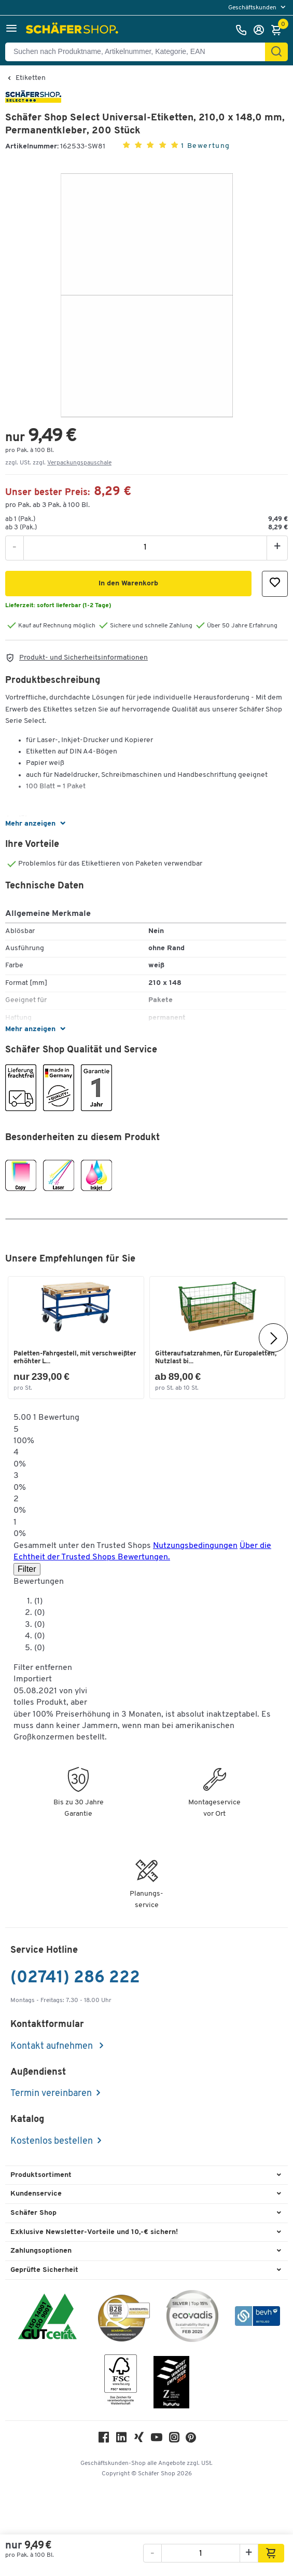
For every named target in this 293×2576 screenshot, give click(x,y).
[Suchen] (276, 52)
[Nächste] (273, 1337)
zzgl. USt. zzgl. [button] (58, 463)
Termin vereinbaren (51, 2094)
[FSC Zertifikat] (120, 2382)
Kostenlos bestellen (51, 2141)
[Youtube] (156, 2439)
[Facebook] (103, 2439)
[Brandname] (33, 101)
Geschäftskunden (253, 8)
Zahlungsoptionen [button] (41, 2251)
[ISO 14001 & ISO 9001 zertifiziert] (47, 2318)
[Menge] (145, 547)
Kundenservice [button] (36, 2194)
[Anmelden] (261, 30)
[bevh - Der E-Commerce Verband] (257, 2318)
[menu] (258, 7)
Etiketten (31, 78)
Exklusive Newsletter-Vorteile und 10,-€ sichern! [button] (94, 2232)
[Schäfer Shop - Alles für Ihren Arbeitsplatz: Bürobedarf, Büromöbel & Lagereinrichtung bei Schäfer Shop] (73, 30)
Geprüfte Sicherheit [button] (44, 2270)
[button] (11, 29)
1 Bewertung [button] (205, 146)
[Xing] (139, 2439)
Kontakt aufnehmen (52, 2046)
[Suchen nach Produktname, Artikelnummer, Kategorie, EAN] (139, 52)
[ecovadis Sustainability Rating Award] (192, 2318)
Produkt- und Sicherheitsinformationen (83, 658)
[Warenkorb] (279, 30)
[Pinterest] (191, 2440)
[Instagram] (174, 2439)
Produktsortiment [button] (41, 2175)
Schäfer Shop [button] (33, 2213)
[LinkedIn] (121, 2439)
